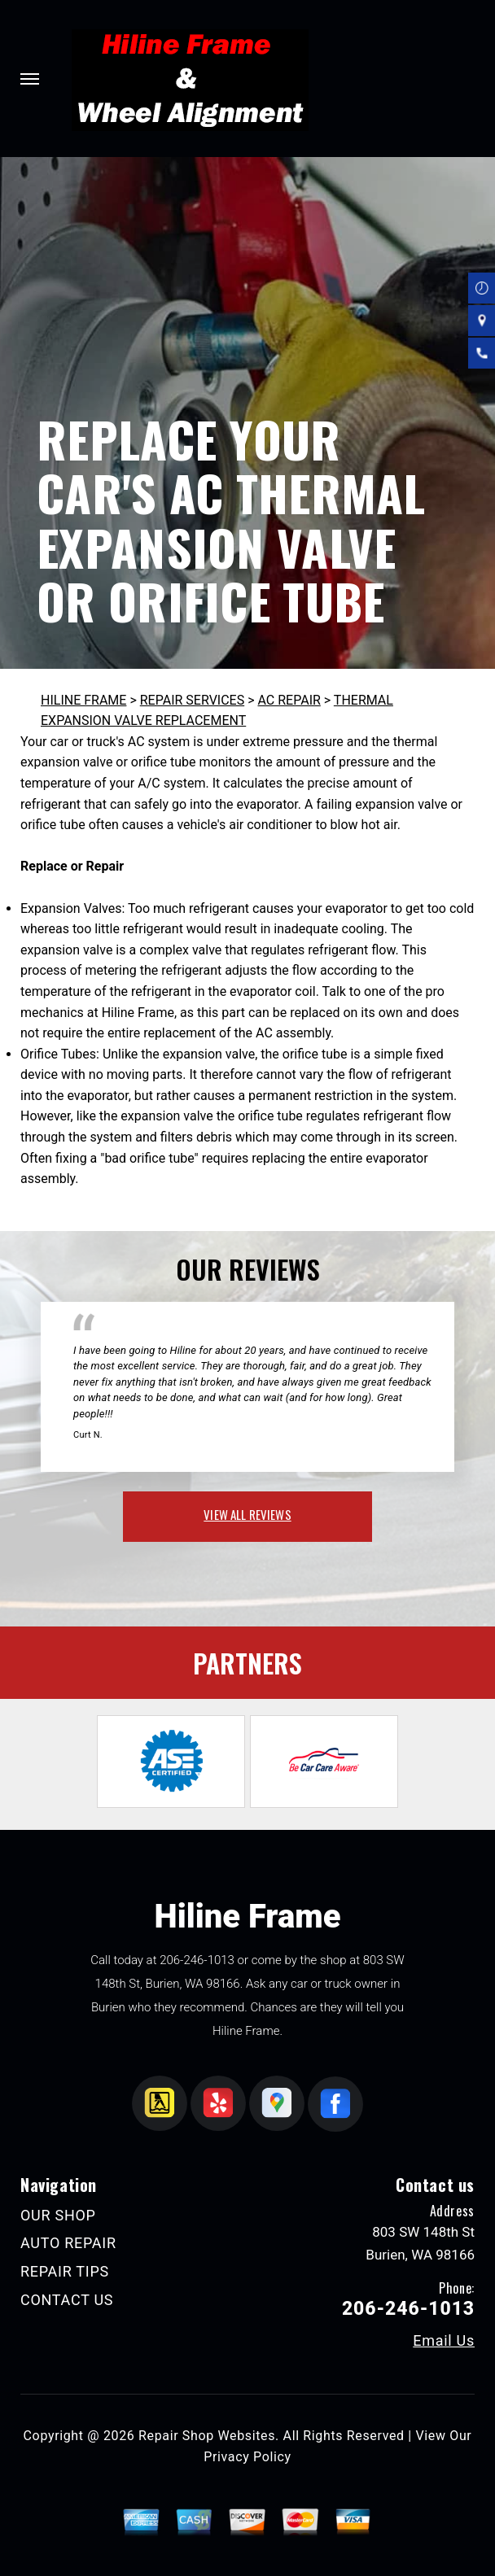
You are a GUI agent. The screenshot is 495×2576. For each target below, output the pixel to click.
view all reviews (247, 1514)
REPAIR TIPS (64, 2271)
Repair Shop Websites (206, 2435)
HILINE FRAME (83, 700)
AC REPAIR (288, 700)
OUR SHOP (58, 2215)
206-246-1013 (197, 1960)
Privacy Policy (247, 2457)
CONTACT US (66, 2299)
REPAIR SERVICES (192, 700)
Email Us (444, 2341)
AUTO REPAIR (68, 2242)
